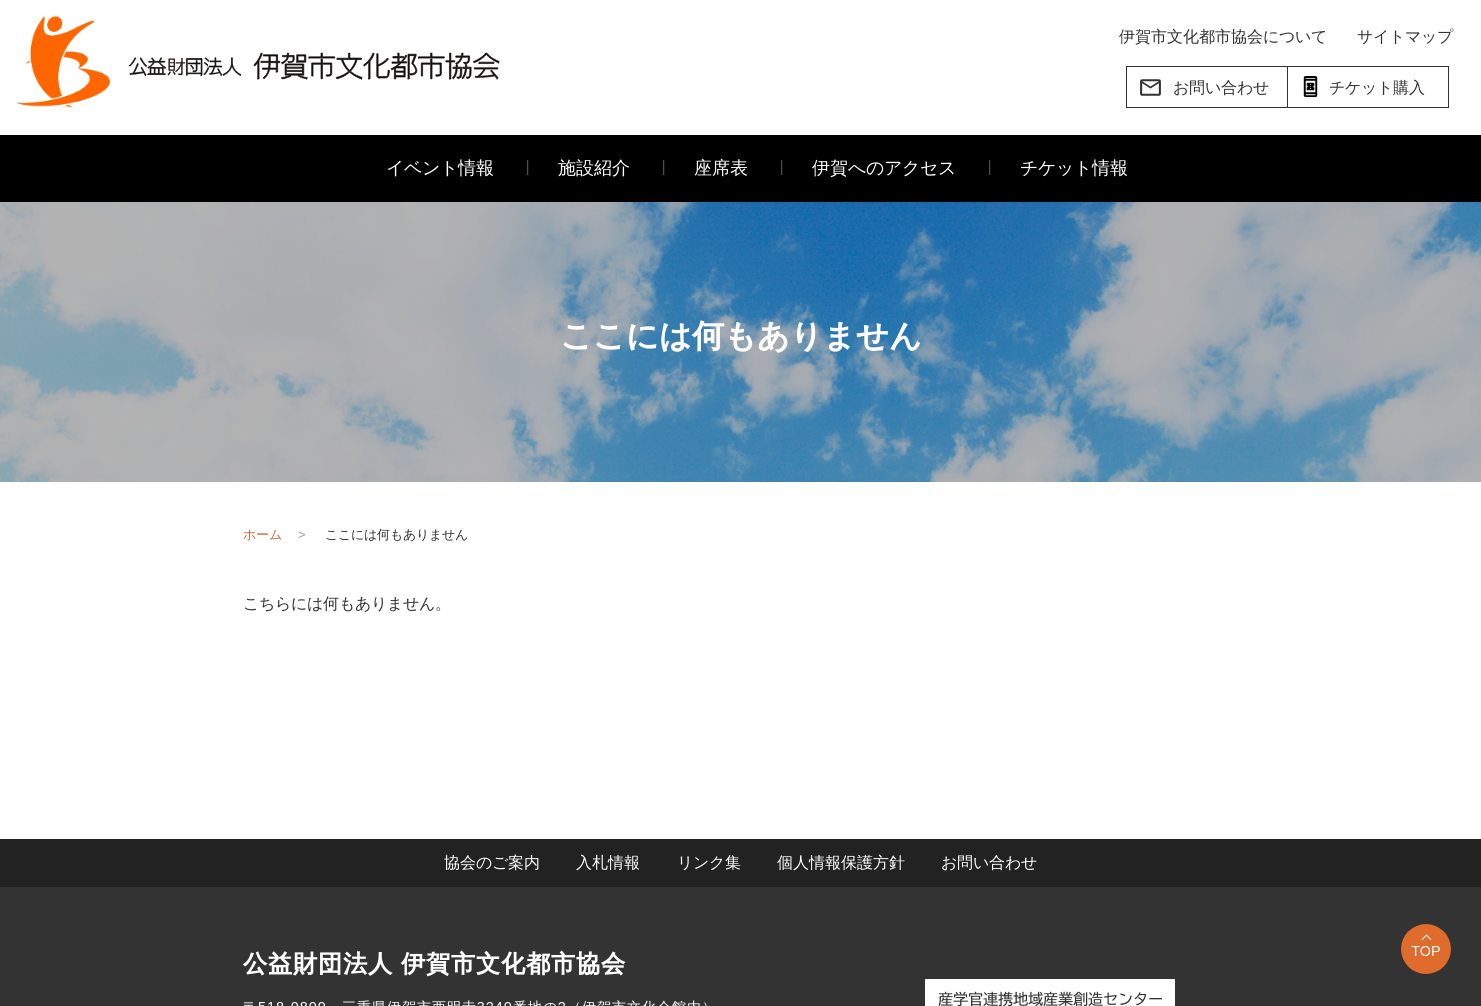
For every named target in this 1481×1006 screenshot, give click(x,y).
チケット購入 (1362, 86)
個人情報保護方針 (841, 862)
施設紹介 (594, 168)
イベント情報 (440, 168)
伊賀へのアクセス (884, 168)
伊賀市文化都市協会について (1223, 36)
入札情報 (608, 862)
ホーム (262, 534)
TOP (1425, 951)
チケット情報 (1074, 168)
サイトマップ (1405, 36)
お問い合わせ (1203, 87)
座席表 (721, 168)
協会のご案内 (492, 862)
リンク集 (709, 862)
